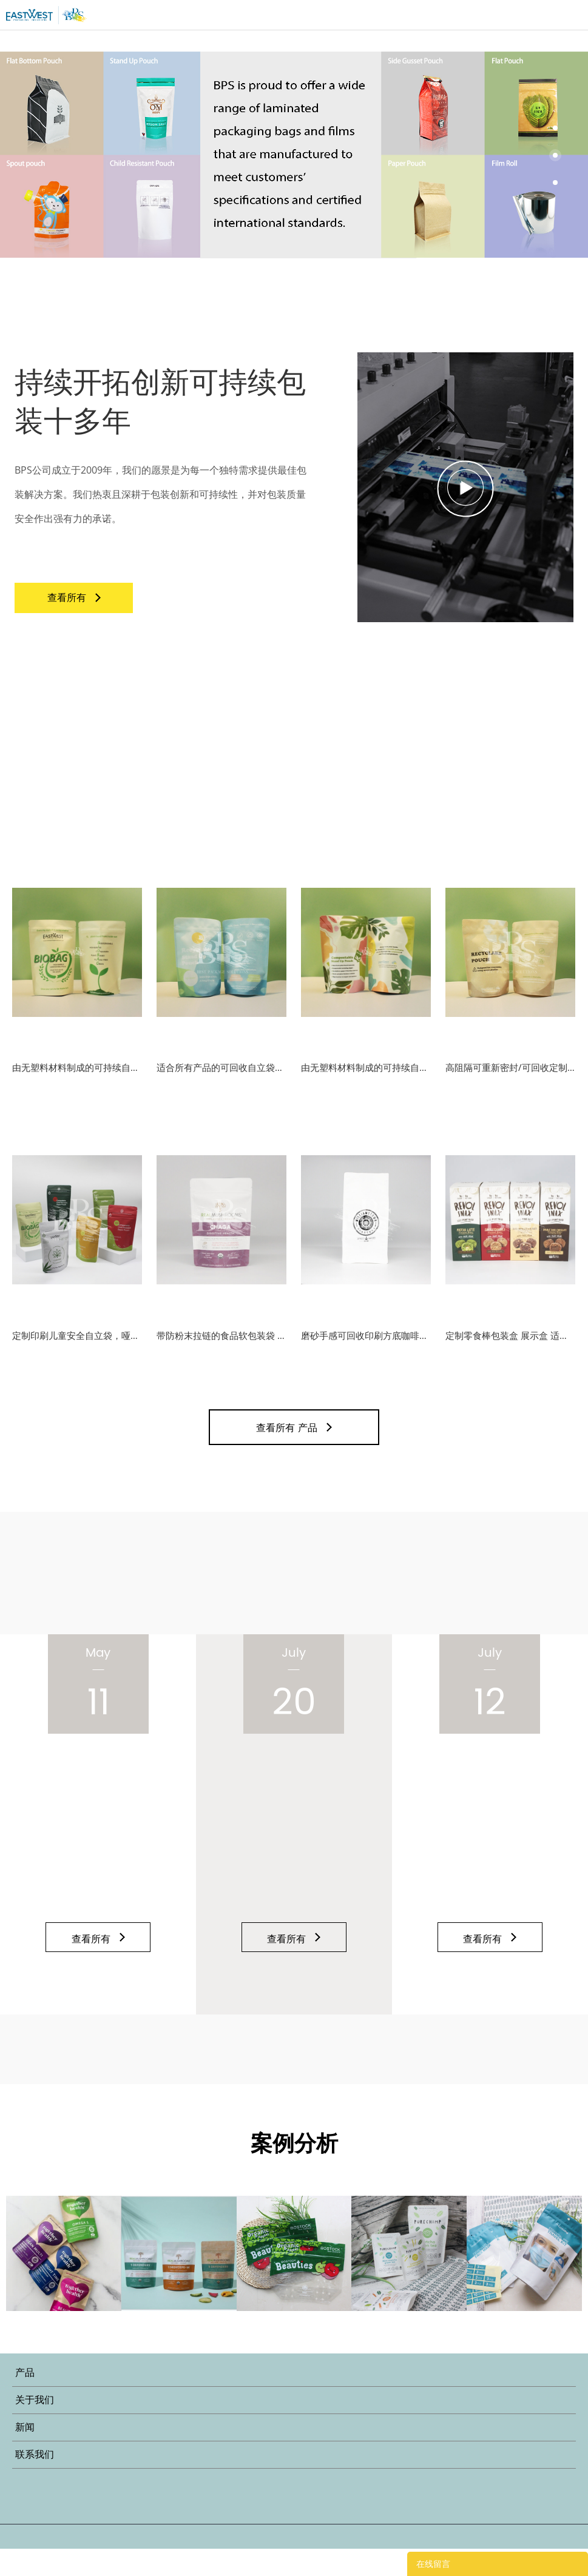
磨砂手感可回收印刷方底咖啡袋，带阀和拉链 (366, 1356)
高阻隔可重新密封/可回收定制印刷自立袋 (510, 1078)
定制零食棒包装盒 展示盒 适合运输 (510, 1356)
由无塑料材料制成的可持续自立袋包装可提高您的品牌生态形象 (77, 1078)
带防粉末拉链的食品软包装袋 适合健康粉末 (221, 1356)
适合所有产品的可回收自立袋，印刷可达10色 (221, 1078)
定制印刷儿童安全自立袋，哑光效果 (77, 1356)
